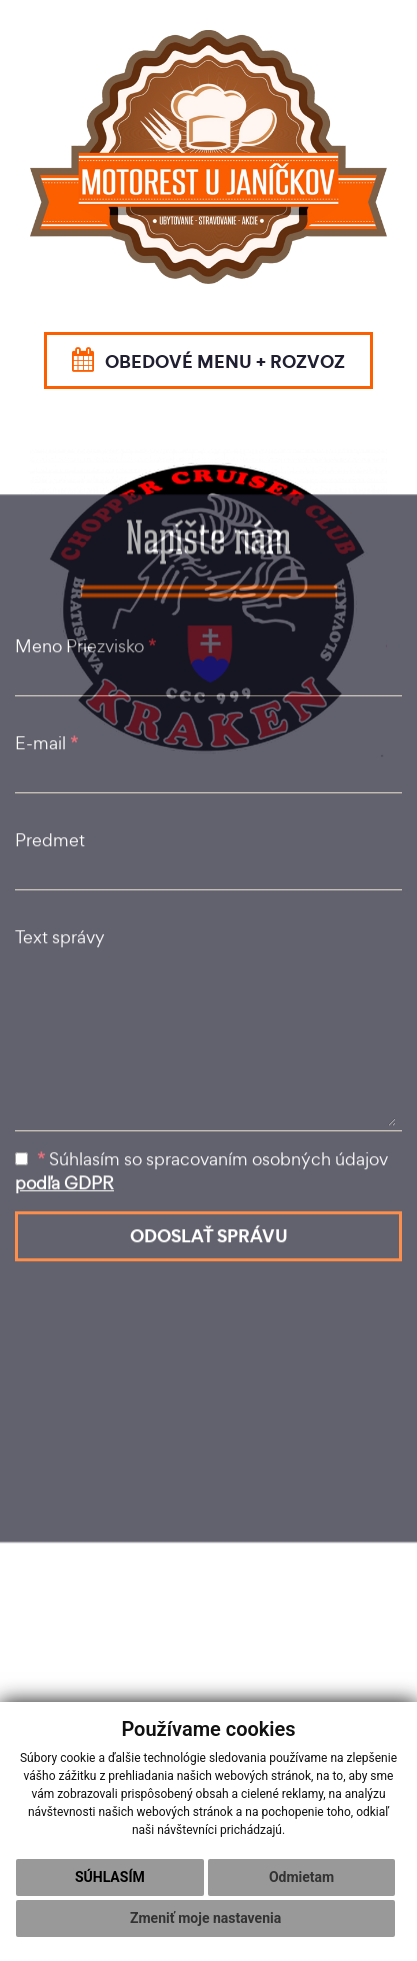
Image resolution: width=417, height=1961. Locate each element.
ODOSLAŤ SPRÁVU (209, 1034)
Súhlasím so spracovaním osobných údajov (201, 969)
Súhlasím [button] (110, 1877)
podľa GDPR (64, 981)
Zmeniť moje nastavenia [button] (205, 1918)
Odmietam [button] (301, 1877)
